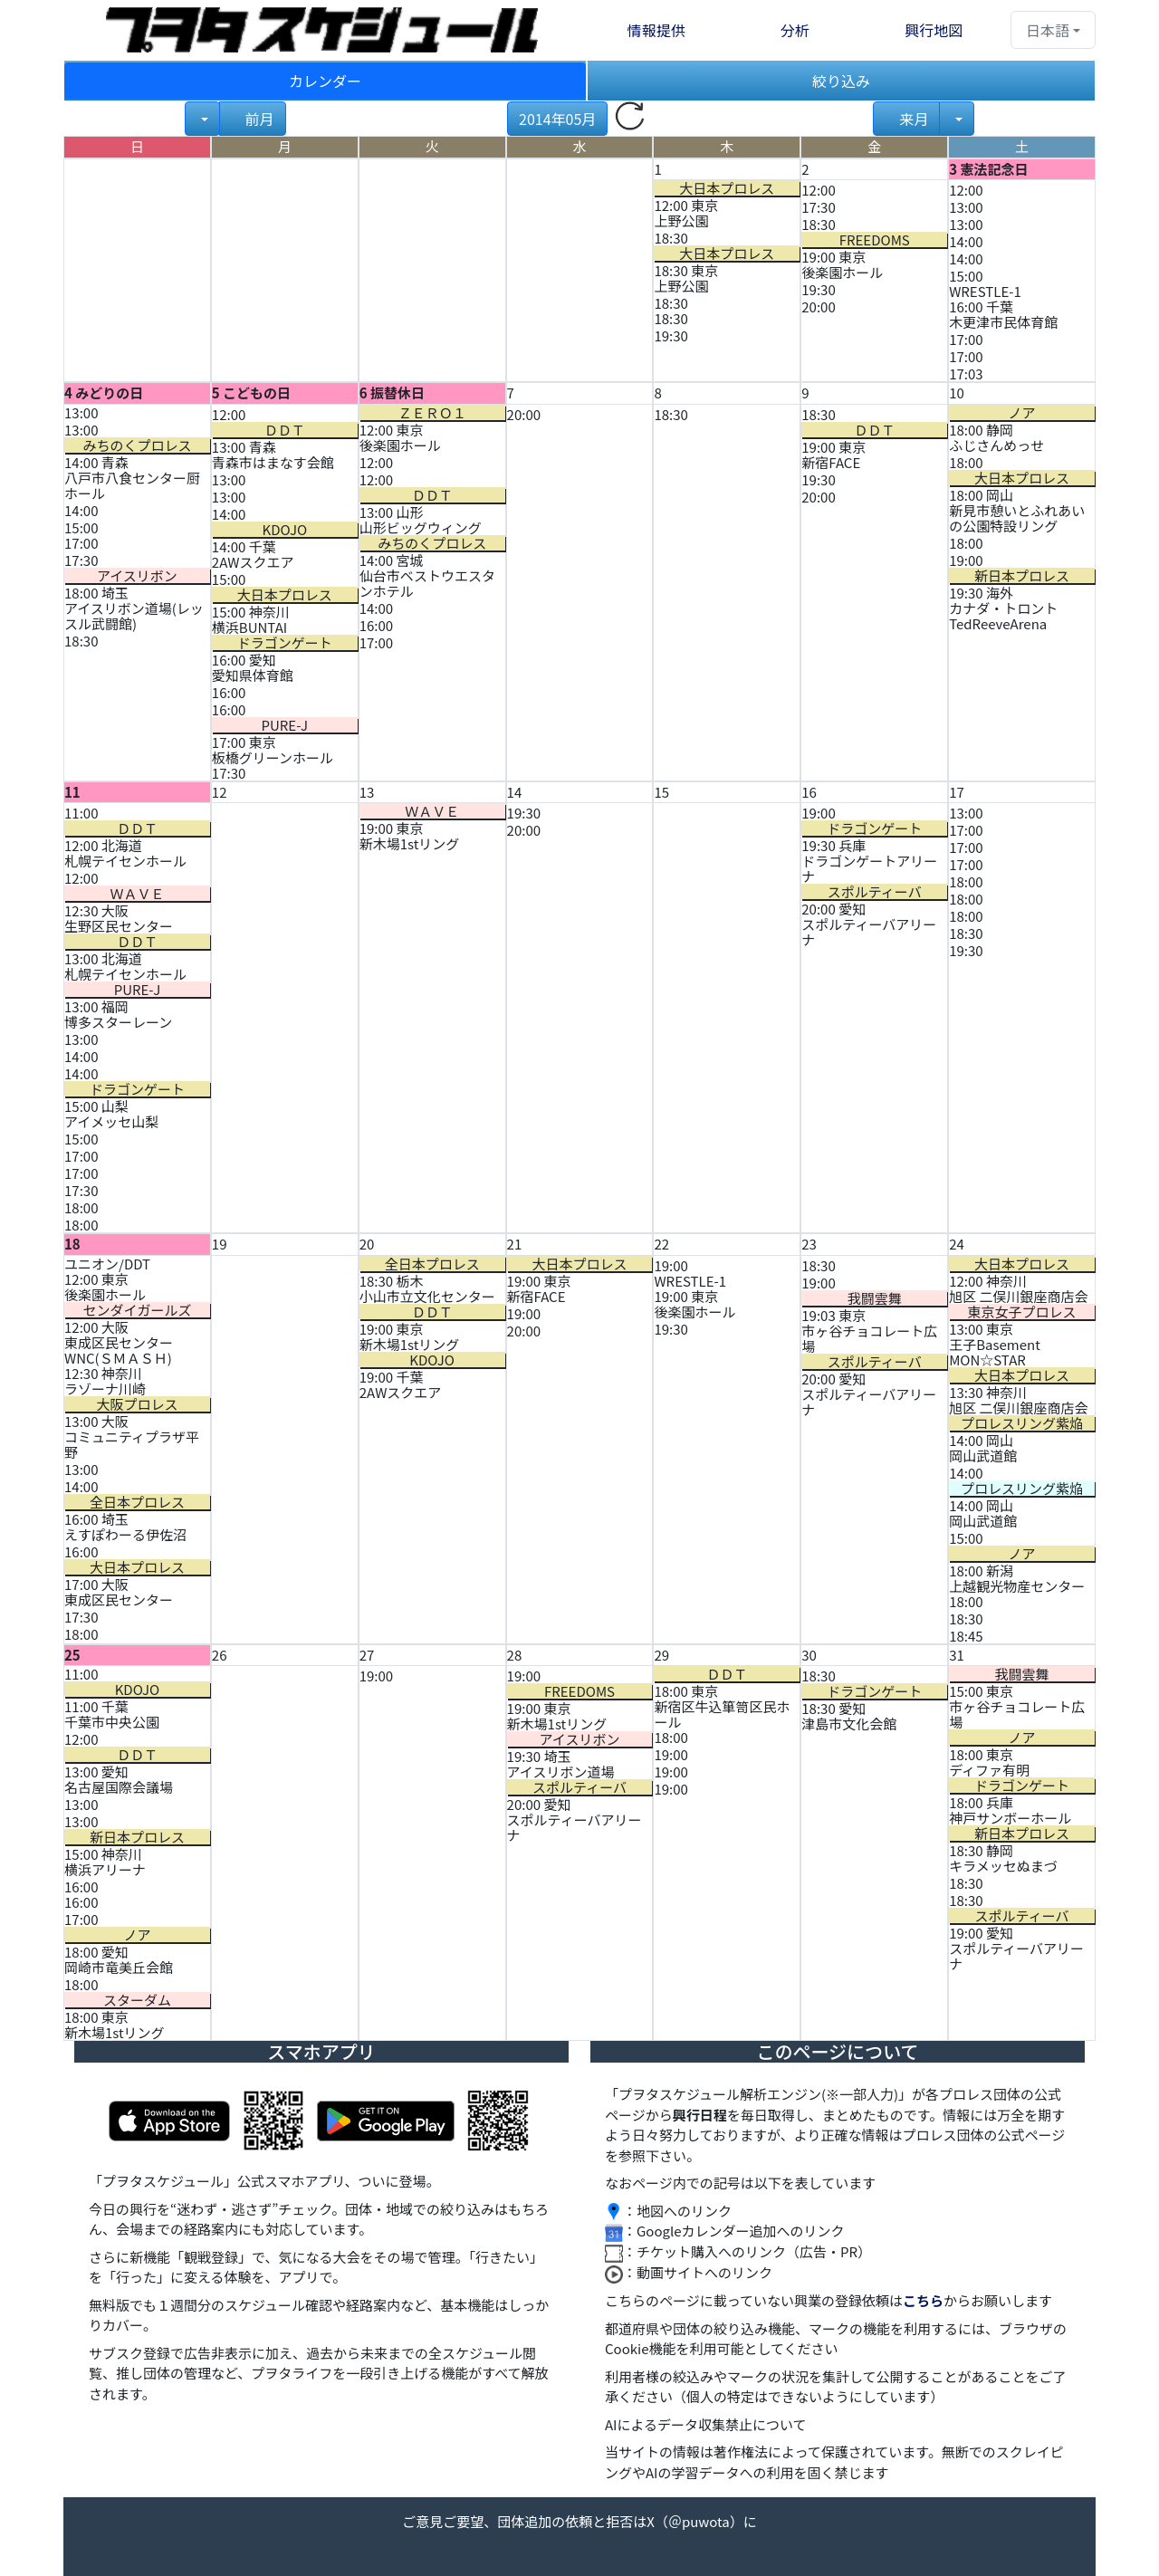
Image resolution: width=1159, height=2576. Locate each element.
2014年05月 (557, 118)
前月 (258, 118)
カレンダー (325, 80)
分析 (795, 30)
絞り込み (841, 80)
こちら (923, 2300)
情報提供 (656, 30)
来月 (912, 118)
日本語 (1047, 30)
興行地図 (934, 30)
